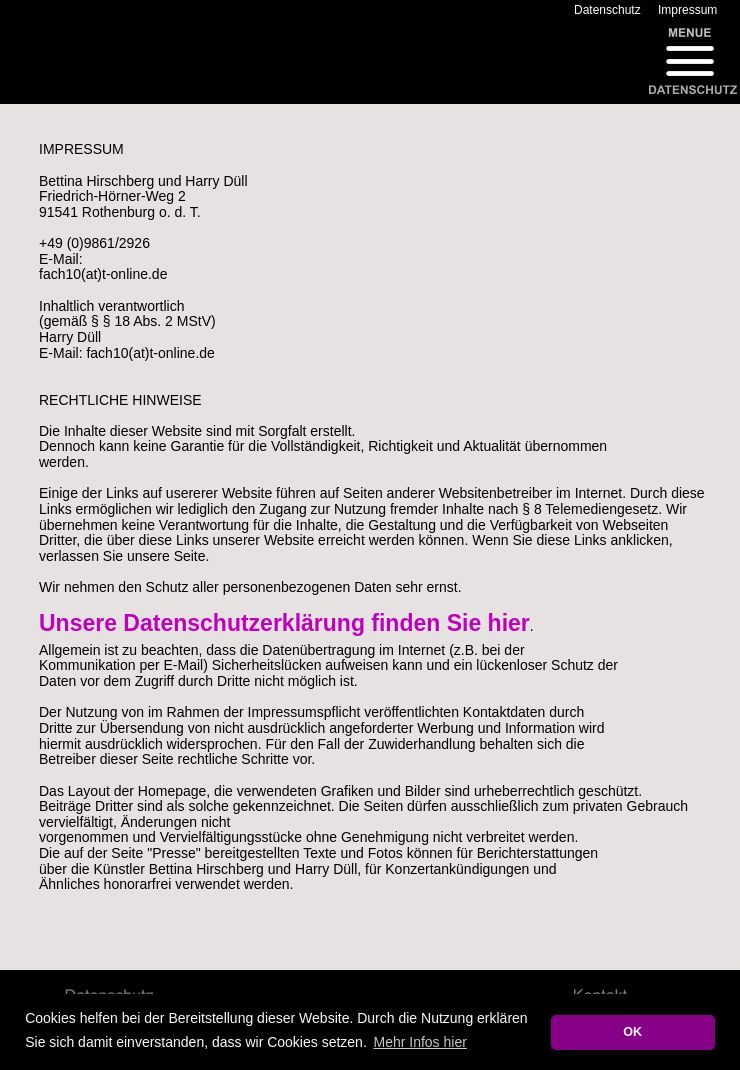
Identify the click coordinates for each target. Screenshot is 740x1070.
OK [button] (632, 1032)
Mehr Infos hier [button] (419, 1042)
